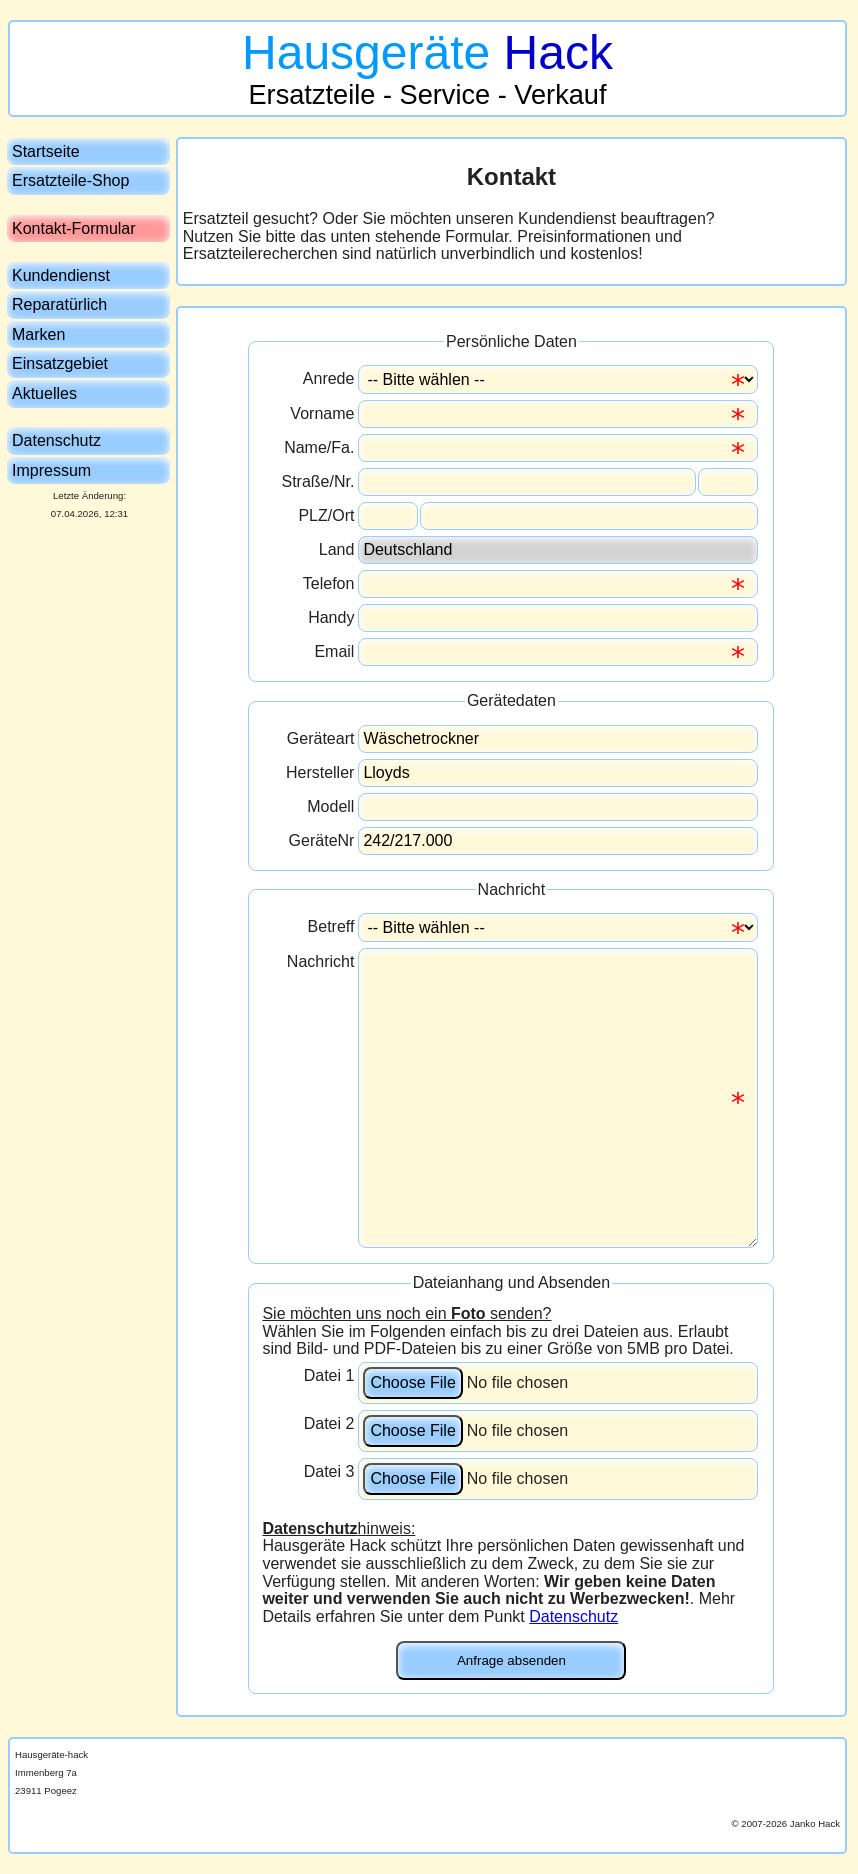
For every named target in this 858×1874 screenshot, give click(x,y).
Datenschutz (573, 1616)
